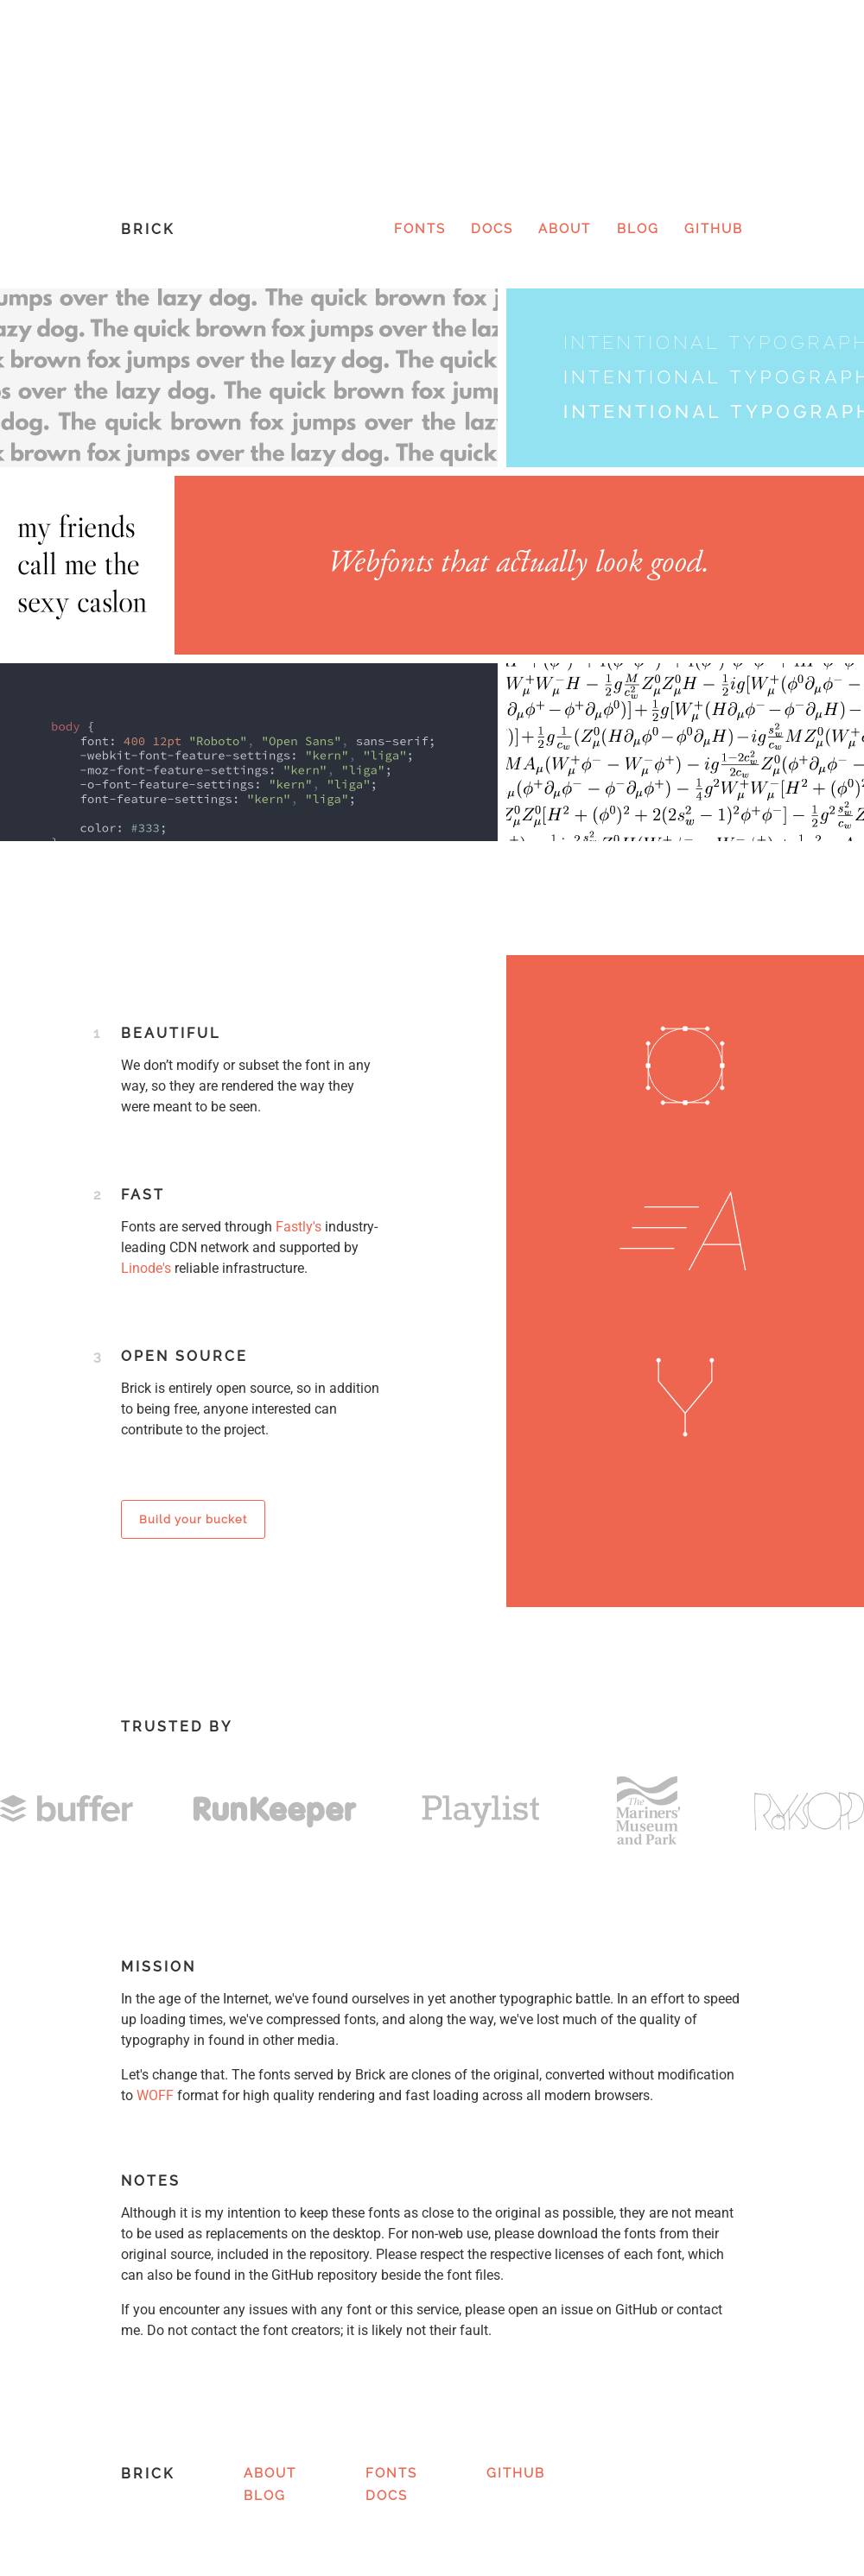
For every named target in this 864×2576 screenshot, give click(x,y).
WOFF (155, 2095)
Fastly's (298, 1226)
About (564, 228)
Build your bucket (193, 1519)
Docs (492, 228)
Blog (638, 228)
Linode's (146, 1268)
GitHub (713, 228)
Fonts (420, 228)
